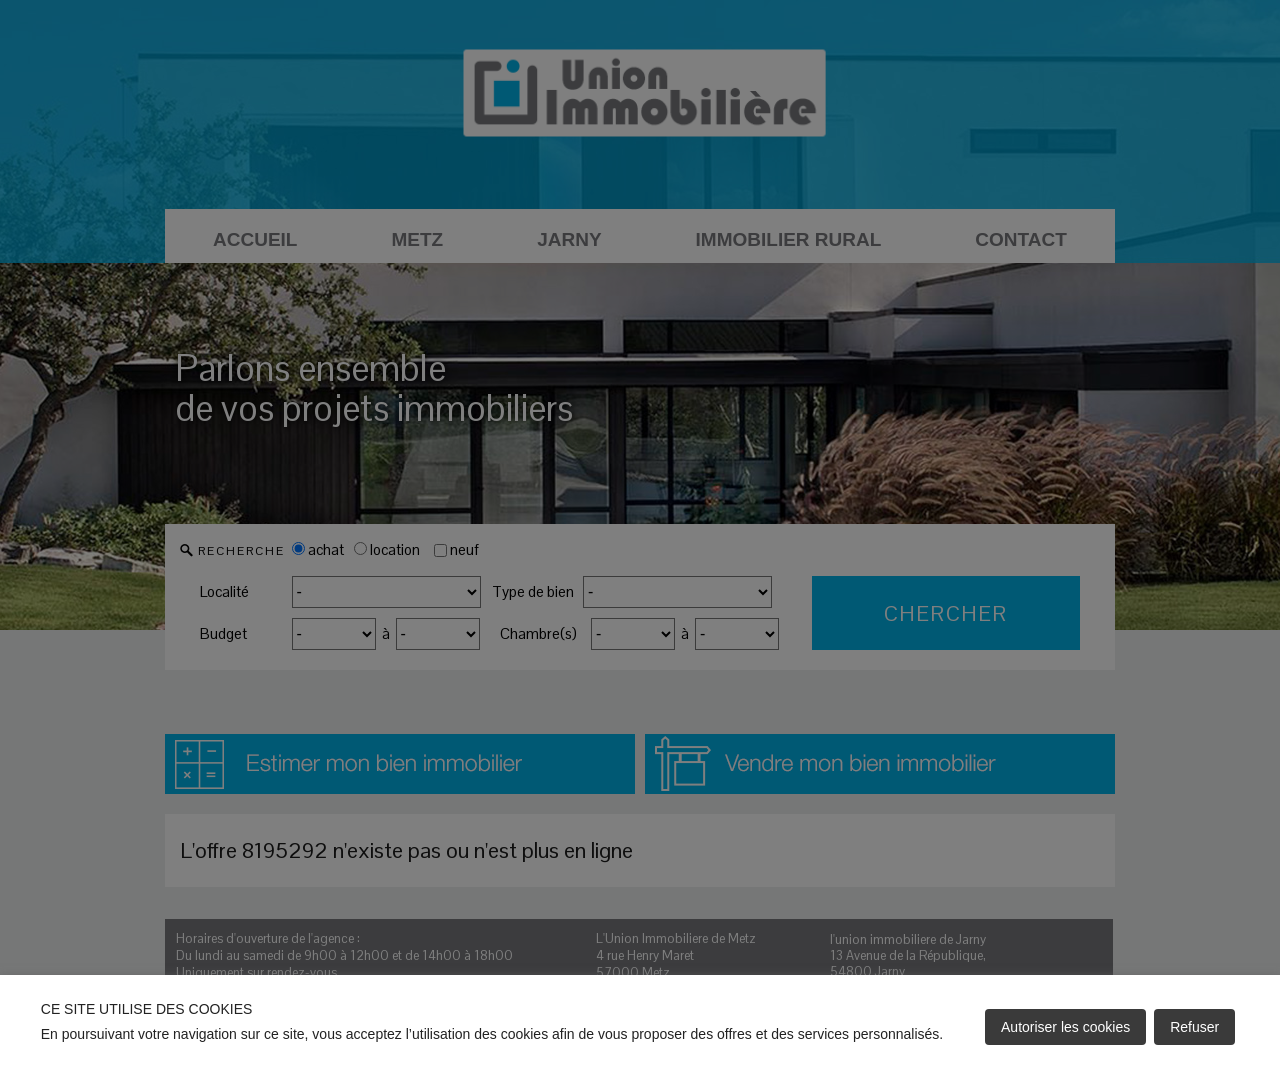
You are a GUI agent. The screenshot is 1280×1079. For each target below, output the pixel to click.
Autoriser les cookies (1065, 1027)
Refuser (1194, 1027)
